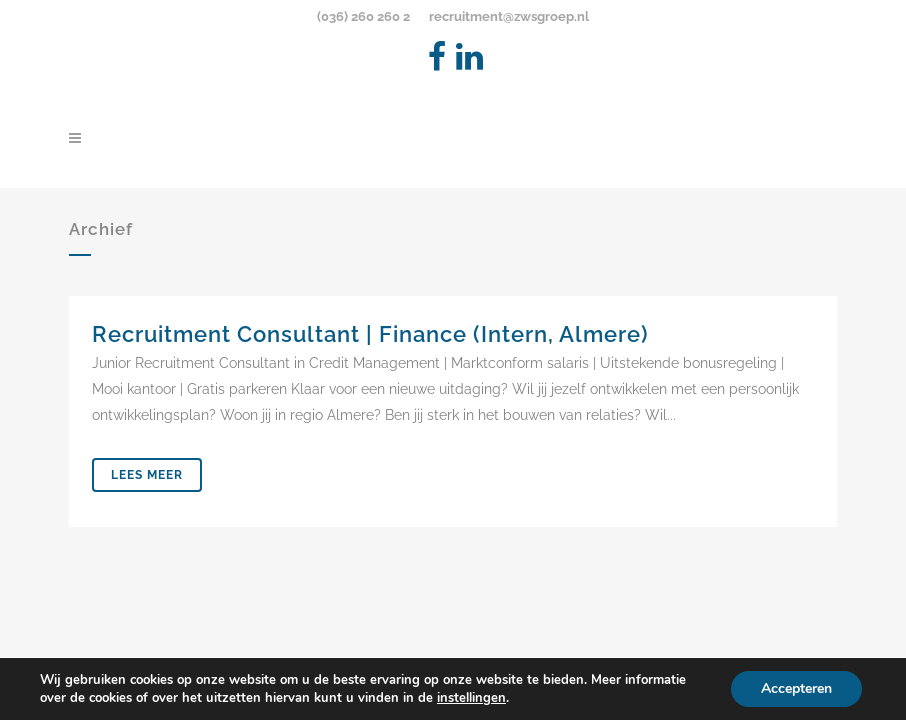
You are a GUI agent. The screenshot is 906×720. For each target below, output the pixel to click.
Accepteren (796, 688)
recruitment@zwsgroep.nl (509, 16)
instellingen (471, 698)
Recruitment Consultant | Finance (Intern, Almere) (370, 334)
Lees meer (147, 475)
